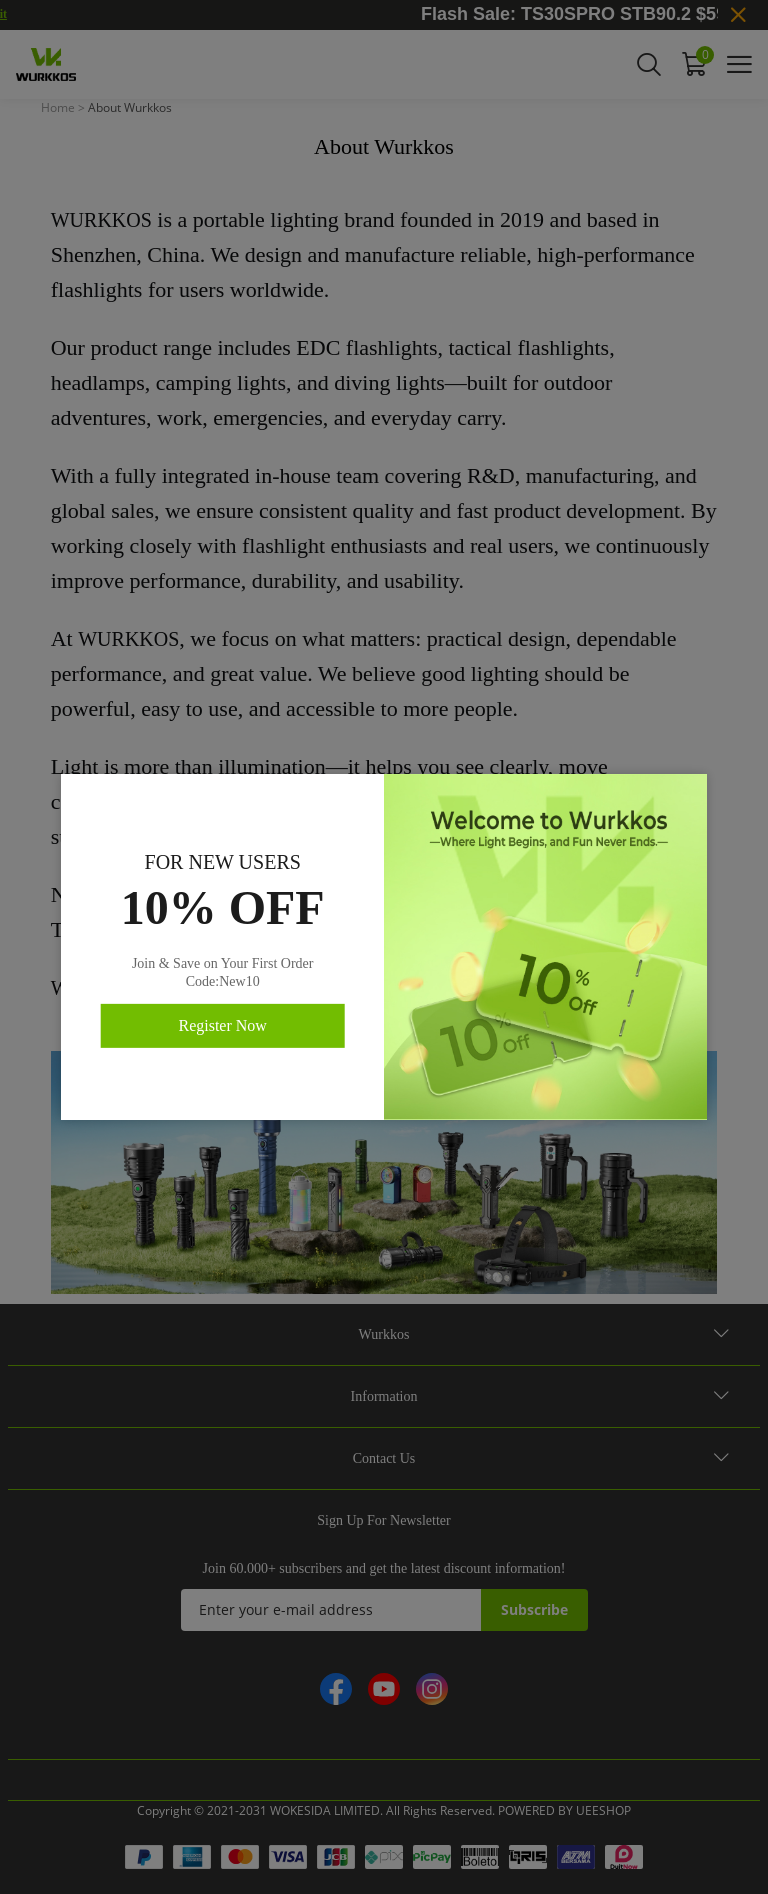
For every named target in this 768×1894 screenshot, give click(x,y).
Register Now (222, 1025)
